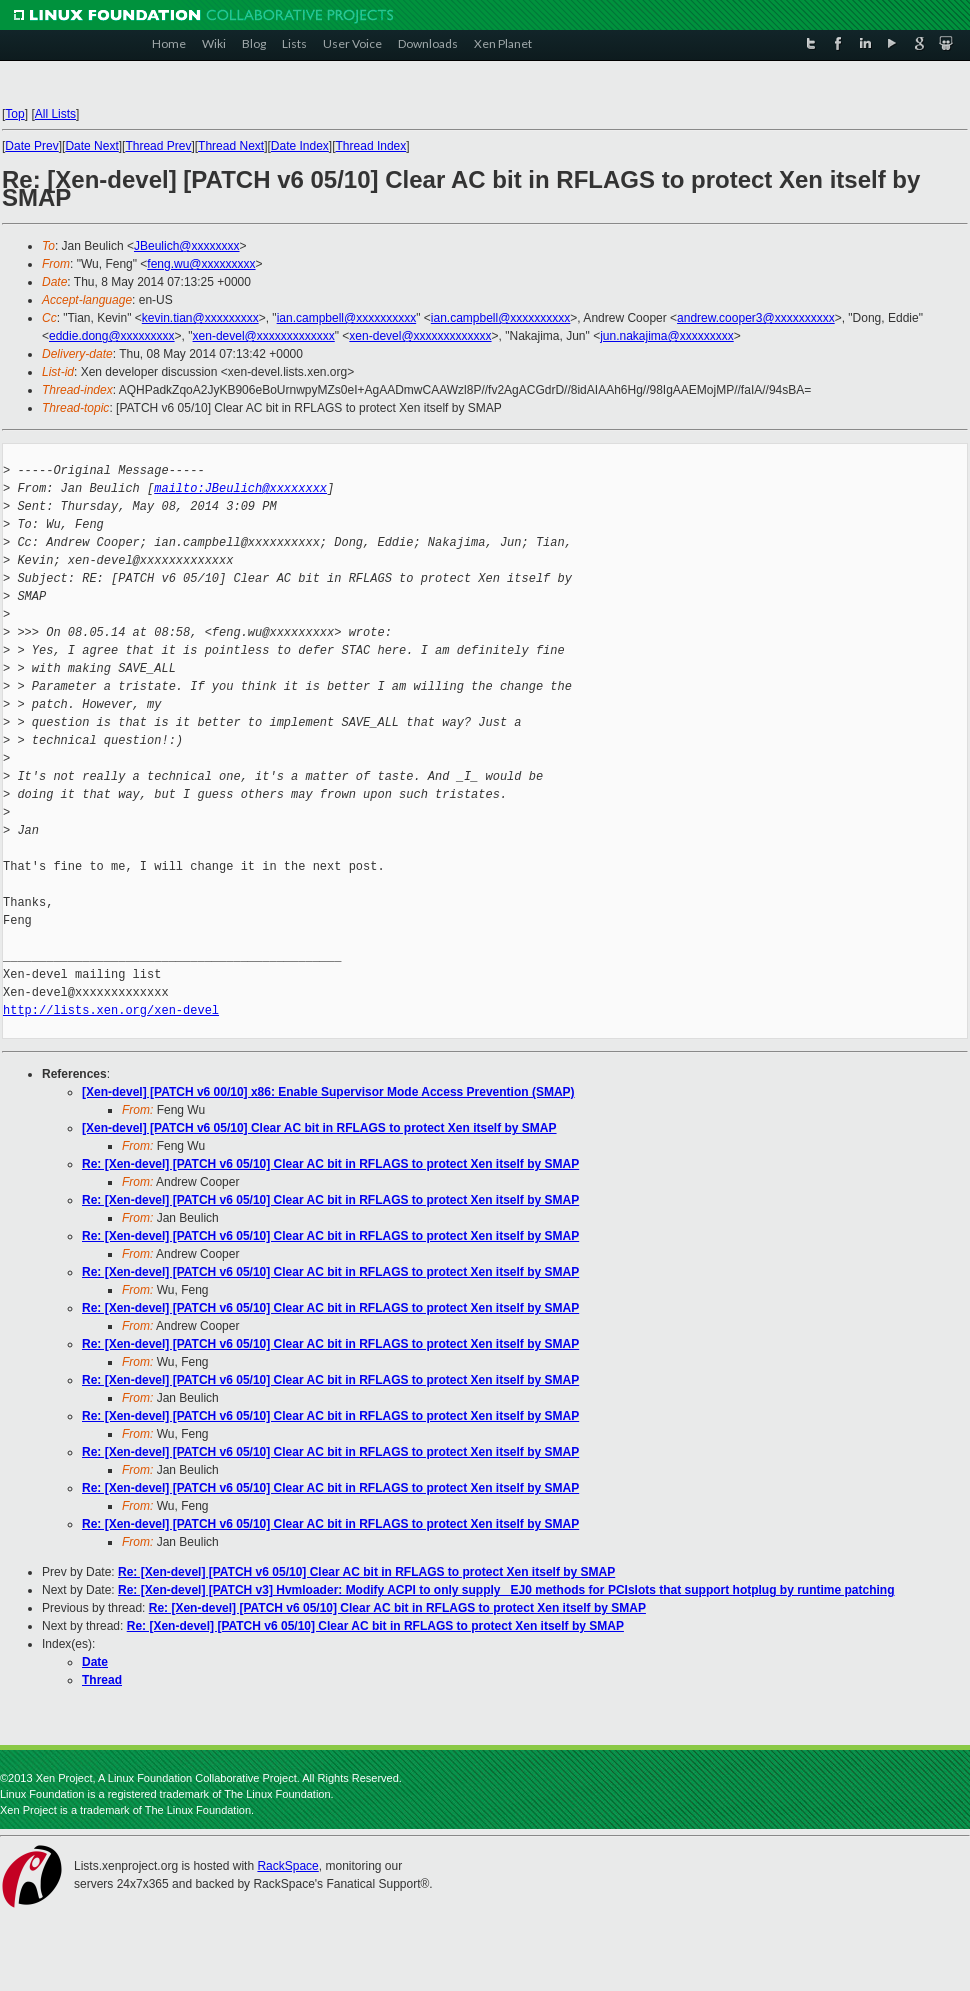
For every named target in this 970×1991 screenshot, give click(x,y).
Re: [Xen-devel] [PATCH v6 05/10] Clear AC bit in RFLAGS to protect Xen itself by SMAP (330, 1164)
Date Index (300, 146)
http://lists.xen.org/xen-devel (111, 1010)
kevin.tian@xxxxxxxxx (200, 318)
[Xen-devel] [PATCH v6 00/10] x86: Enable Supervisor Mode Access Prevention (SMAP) (328, 1092)
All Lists (55, 114)
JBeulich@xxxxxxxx (187, 246)
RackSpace (287, 1866)
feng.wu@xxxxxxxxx (201, 264)
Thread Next (231, 146)
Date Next (91, 146)
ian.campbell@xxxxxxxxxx (347, 318)
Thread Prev (158, 146)
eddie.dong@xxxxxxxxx (112, 336)
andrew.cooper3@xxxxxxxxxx (756, 318)
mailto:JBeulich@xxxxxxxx (240, 488)
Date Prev (31, 146)
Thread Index (371, 146)
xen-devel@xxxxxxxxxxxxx (264, 336)
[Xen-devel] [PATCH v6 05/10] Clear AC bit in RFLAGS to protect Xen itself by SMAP (319, 1128)
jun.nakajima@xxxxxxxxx (667, 336)
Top (14, 114)
